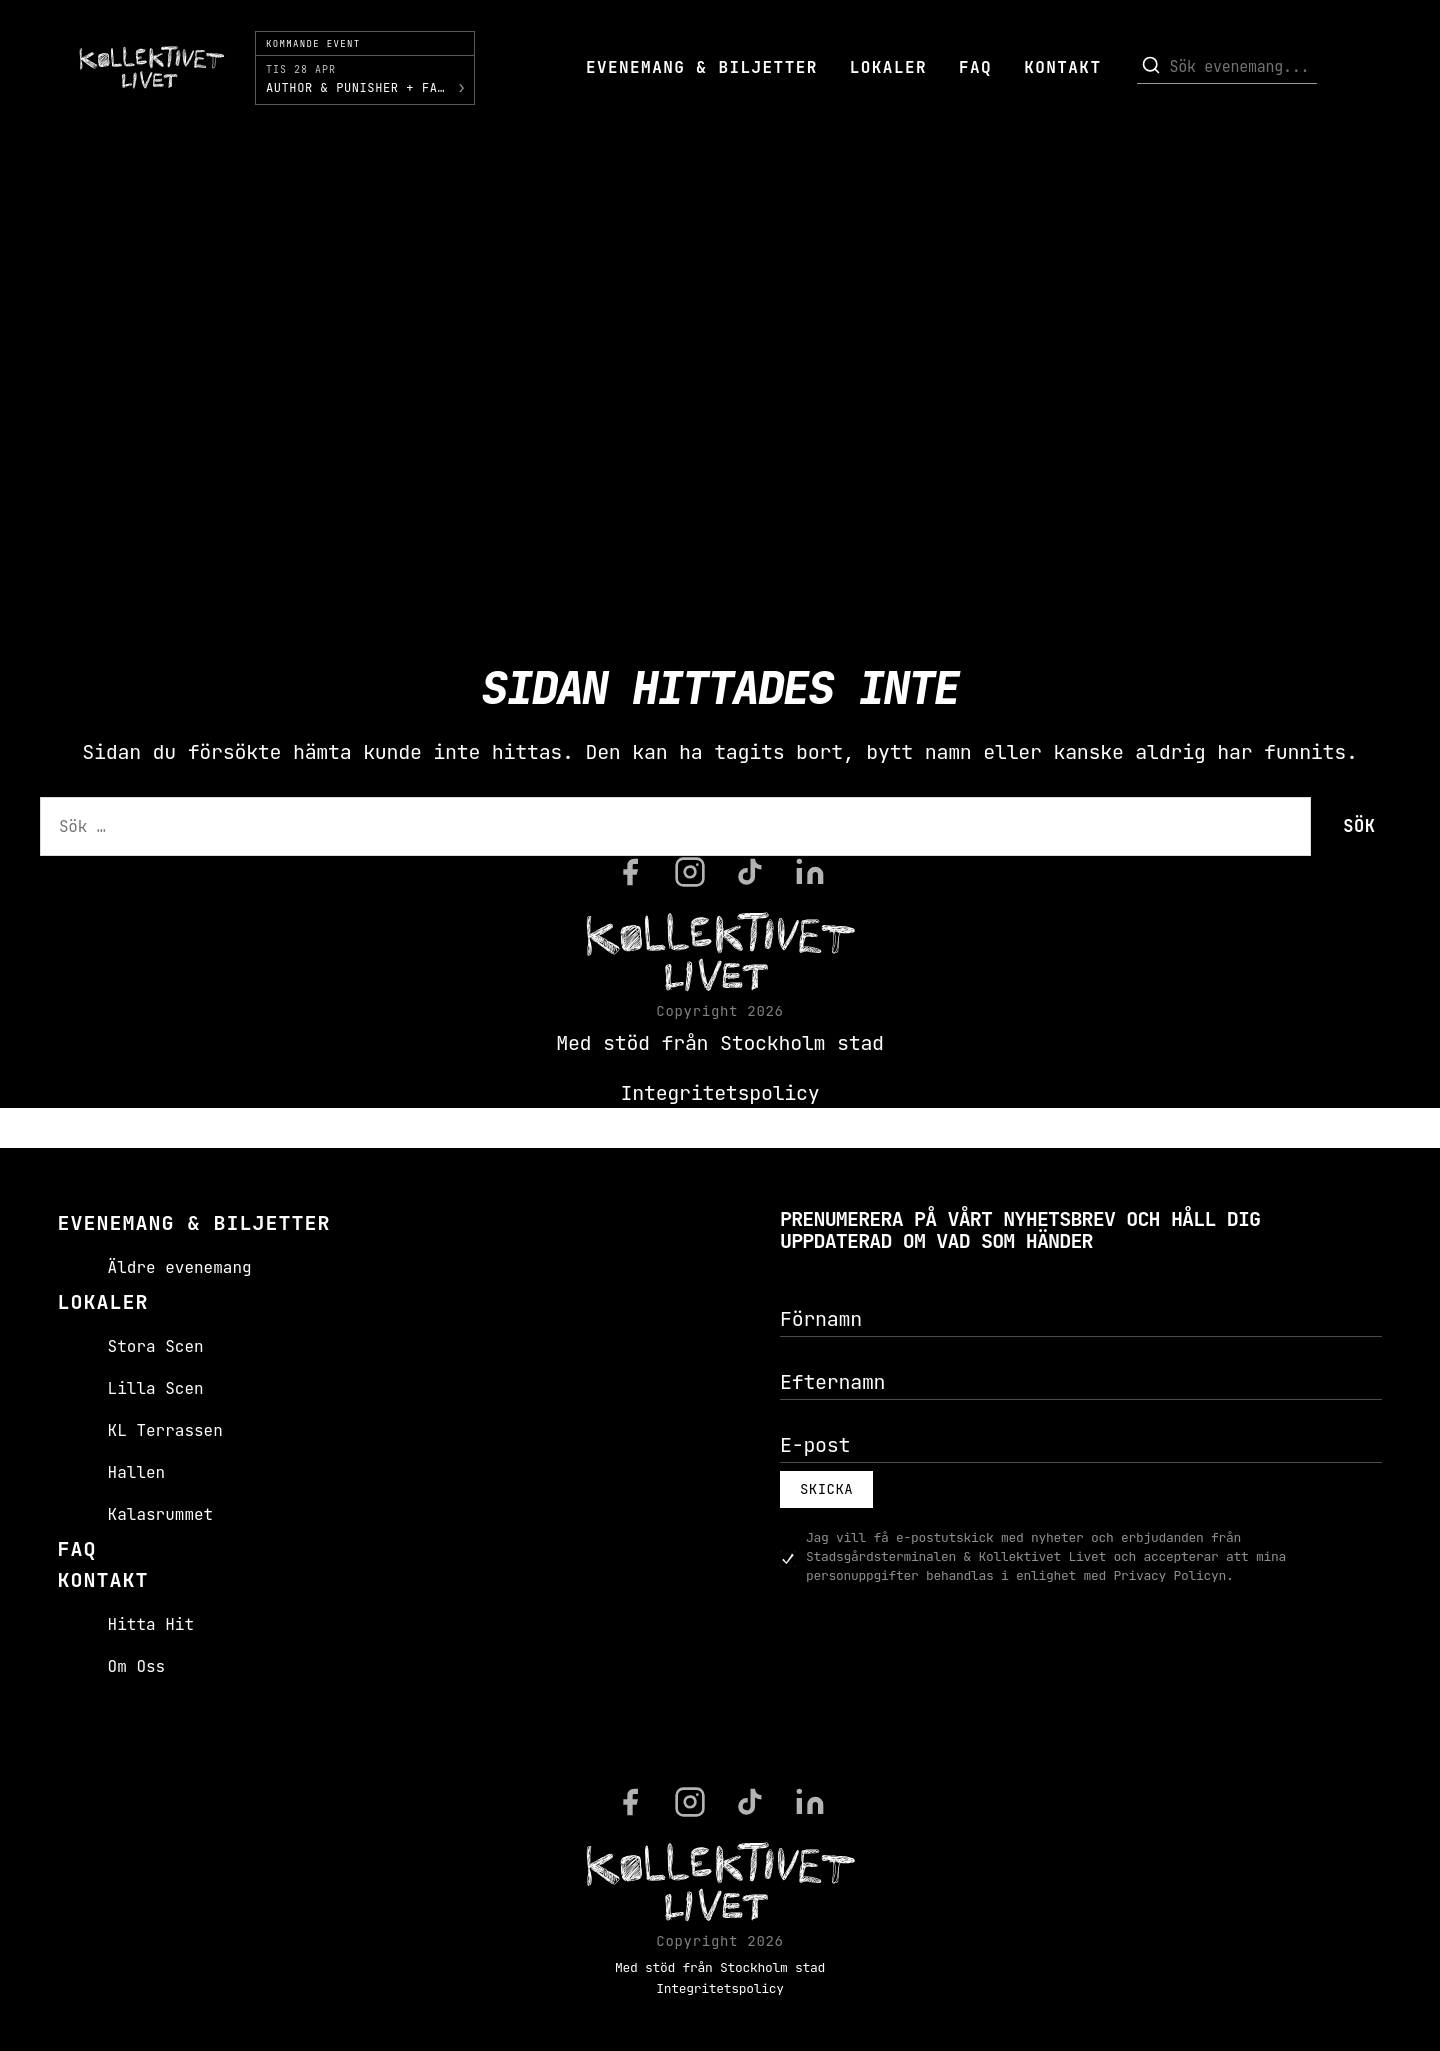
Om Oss (137, 1666)
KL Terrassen (165, 1430)
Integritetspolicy (720, 1093)
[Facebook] (630, 872)
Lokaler (888, 67)
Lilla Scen (156, 1388)
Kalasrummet (161, 1514)
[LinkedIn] (810, 872)
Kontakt (1062, 67)
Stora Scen (156, 1346)
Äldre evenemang (180, 1267)
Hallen (137, 1472)
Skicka (826, 1489)
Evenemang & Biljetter (702, 67)
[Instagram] (690, 872)
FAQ (975, 67)
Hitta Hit (151, 1624)
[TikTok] (750, 872)
